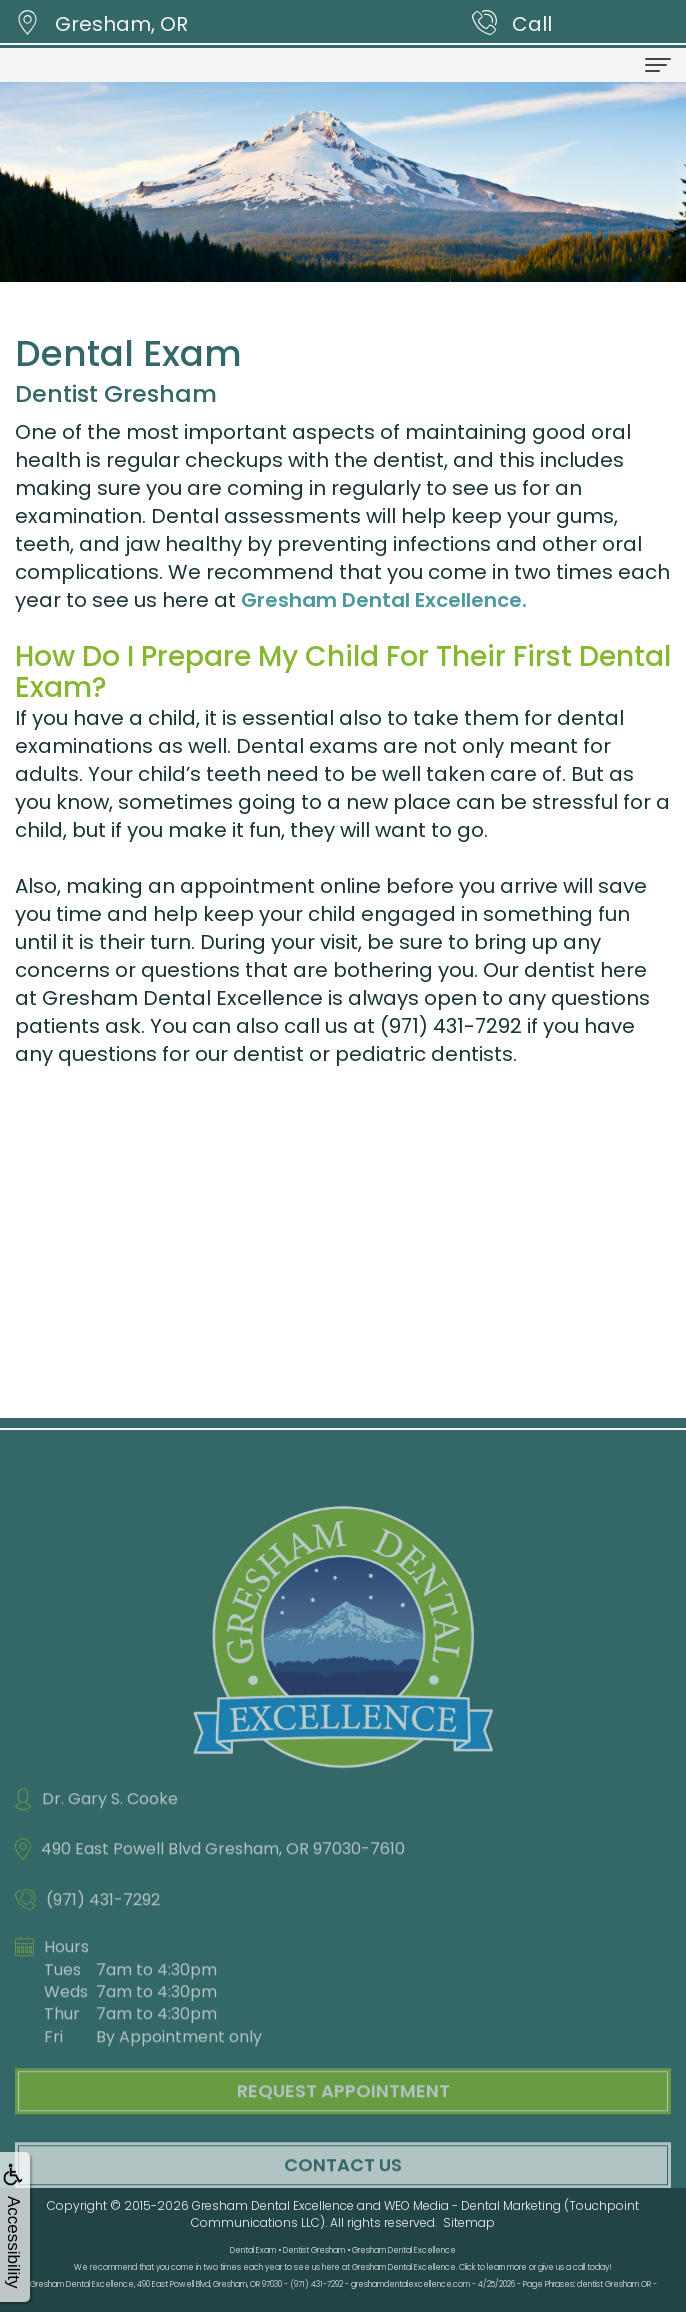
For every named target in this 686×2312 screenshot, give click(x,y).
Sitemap (469, 2222)
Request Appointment (343, 2112)
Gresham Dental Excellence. (384, 600)
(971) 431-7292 (451, 1026)
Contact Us (343, 2185)
